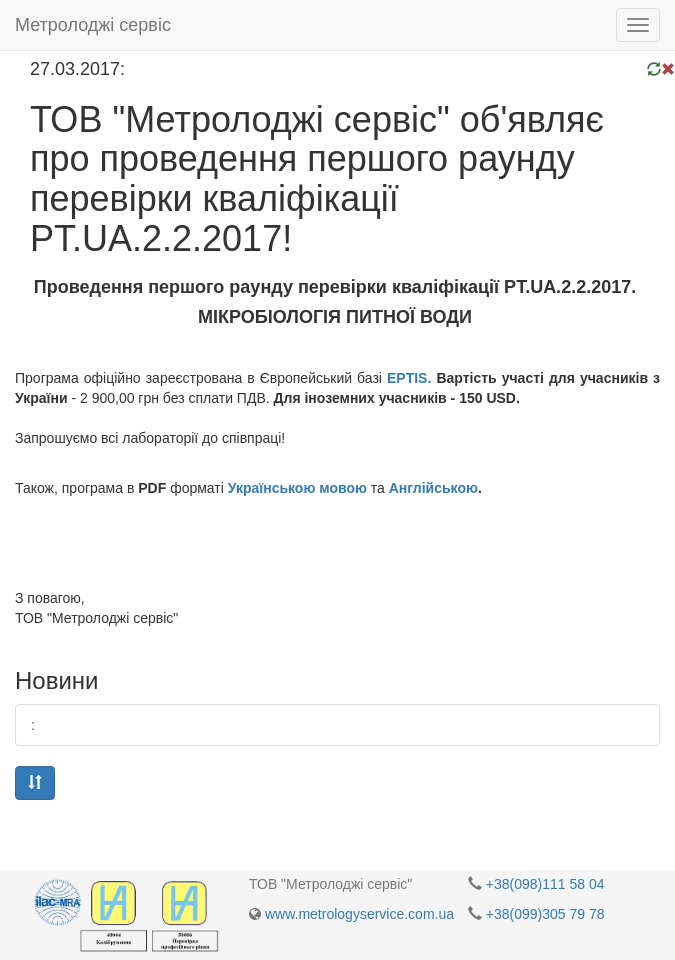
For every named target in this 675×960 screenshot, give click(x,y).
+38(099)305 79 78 (545, 914)
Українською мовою (297, 488)
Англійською (433, 488)
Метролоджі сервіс (93, 25)
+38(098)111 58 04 (545, 884)
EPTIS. (409, 378)
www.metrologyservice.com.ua (359, 914)
